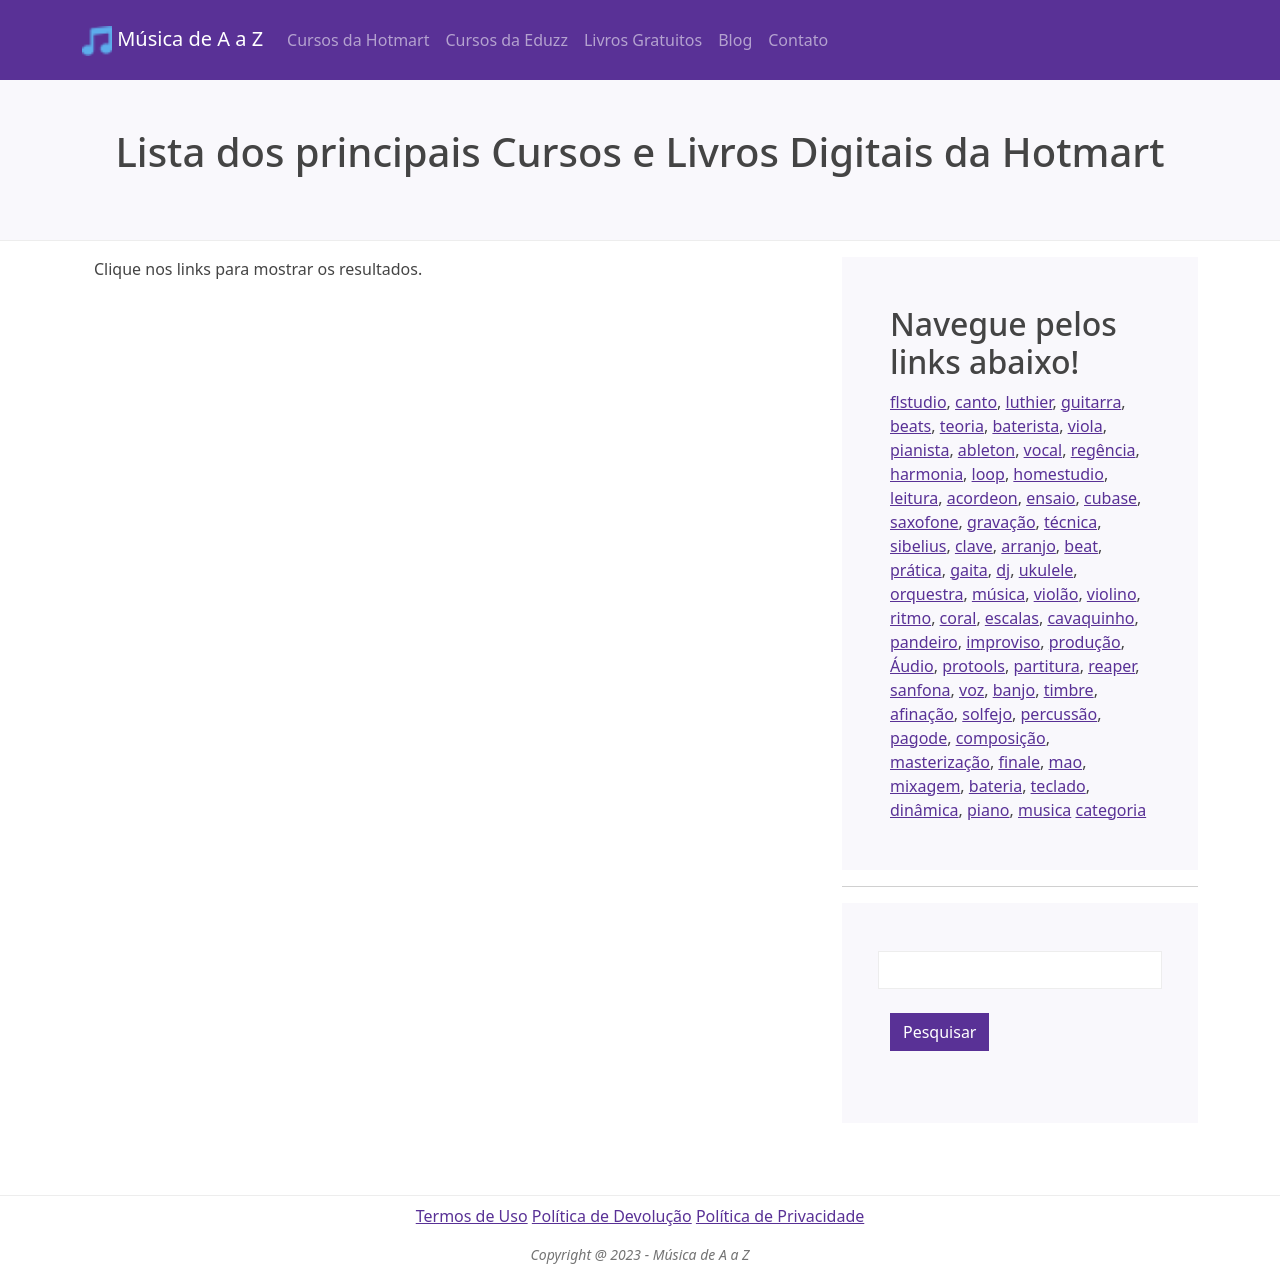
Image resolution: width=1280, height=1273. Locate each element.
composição (1001, 738)
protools (973, 666)
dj (1003, 570)
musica (1044, 810)
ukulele (1046, 570)
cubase (1110, 498)
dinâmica (924, 810)
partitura (1046, 666)
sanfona (920, 690)
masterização (940, 762)
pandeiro (924, 642)
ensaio (1050, 498)
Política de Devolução (612, 1216)
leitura (914, 498)
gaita (969, 570)
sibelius (918, 546)
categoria (1110, 810)
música (998, 594)
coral (958, 618)
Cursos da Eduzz (506, 40)
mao (1066, 762)
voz (971, 690)
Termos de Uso (472, 1216)
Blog (735, 40)
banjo (1014, 690)
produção (1085, 642)
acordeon (982, 498)
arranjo (1028, 546)
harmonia (926, 474)
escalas (1012, 618)
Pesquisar (939, 1032)
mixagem (925, 786)
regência (1103, 450)
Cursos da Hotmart (358, 40)
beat (1081, 546)
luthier (1029, 402)
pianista (919, 450)
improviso (1003, 642)
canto (976, 402)
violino (1112, 594)
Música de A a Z (172, 40)
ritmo (910, 618)
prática (916, 570)
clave (974, 546)
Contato (798, 40)
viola (1085, 426)
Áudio (912, 666)
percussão (1059, 714)
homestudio (1058, 474)
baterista (1025, 426)
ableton (986, 450)
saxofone (924, 522)
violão (1056, 594)
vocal (1043, 450)
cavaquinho (1090, 618)
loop (988, 474)
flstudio (918, 402)
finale (1019, 762)
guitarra (1091, 402)
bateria (995, 786)
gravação (1001, 522)
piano (988, 810)
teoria (962, 426)
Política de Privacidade (780, 1216)
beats (910, 426)
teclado (1058, 786)
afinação (922, 714)
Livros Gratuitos (643, 40)
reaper (1111, 666)
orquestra (926, 594)
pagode (918, 738)
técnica (1070, 522)
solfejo (987, 714)
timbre (1069, 690)
